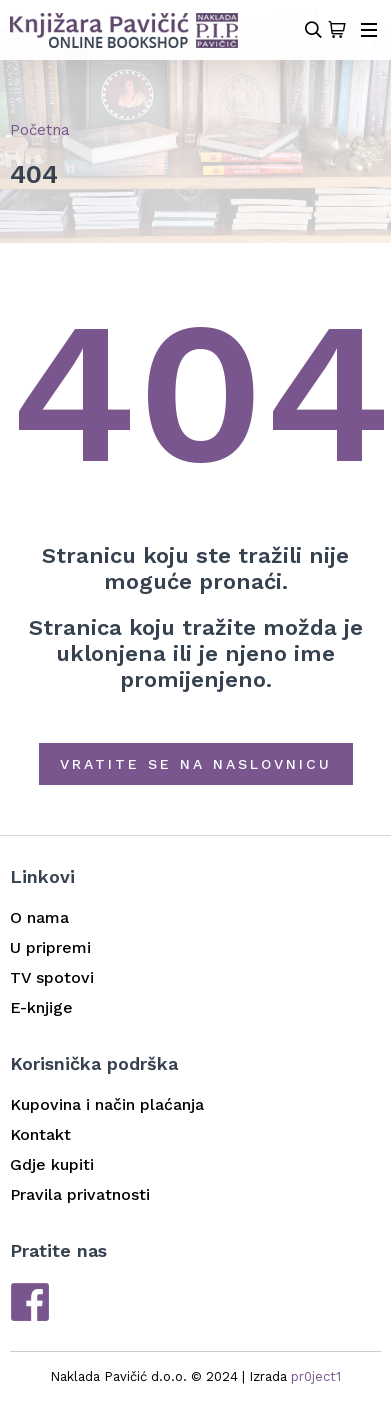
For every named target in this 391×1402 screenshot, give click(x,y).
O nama (39, 917)
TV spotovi (52, 977)
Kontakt (40, 1134)
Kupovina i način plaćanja (107, 1104)
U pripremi (50, 947)
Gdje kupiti (52, 1164)
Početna (40, 130)
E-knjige (41, 1007)
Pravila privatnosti (80, 1194)
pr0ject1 (316, 1376)
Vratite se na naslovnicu (196, 764)
